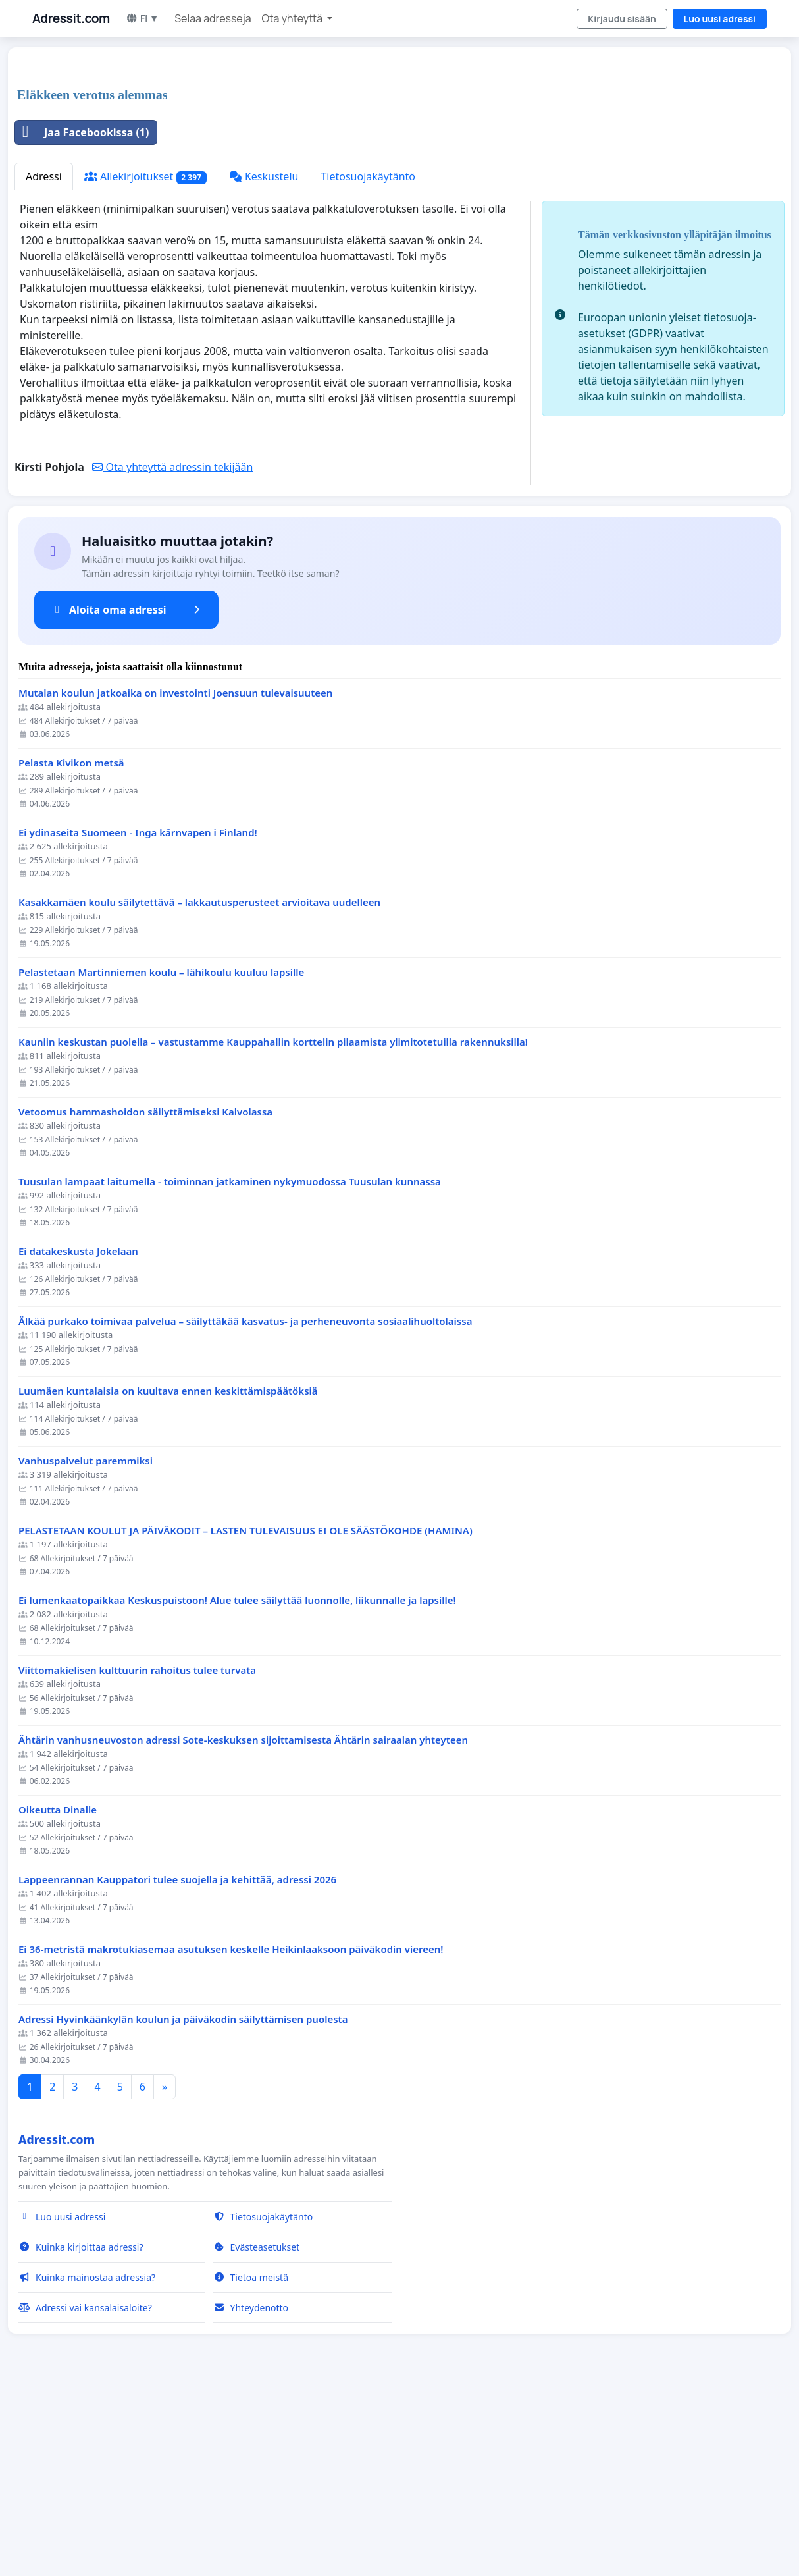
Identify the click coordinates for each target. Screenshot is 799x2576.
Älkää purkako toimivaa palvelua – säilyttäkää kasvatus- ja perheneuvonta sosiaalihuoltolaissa (245, 1505)
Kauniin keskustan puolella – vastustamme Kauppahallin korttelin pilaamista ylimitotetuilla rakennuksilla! (273, 1226)
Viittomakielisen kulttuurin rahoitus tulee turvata (137, 1854)
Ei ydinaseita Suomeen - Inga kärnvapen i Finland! (137, 1017)
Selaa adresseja (212, 18)
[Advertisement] (399, 160)
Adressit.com (71, 18)
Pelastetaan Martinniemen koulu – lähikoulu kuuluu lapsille (161, 1156)
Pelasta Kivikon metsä (71, 947)
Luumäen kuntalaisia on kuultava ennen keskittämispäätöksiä (168, 1575)
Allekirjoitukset (145, 361)
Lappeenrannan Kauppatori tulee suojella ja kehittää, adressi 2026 (177, 2064)
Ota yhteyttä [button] (293, 18)
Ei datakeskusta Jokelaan (78, 1436)
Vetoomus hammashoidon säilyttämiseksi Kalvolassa (145, 1296)
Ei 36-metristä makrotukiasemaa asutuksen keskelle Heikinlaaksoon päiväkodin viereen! (231, 2134)
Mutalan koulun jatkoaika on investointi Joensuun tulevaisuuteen (175, 877)
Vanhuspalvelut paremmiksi (85, 1645)
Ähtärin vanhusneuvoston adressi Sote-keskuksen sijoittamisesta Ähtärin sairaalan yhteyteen (243, 1924)
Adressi (44, 361)
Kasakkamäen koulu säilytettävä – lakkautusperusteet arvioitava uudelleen (199, 1087)
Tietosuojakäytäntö (368, 361)
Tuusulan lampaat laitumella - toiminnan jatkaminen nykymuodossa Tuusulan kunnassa (229, 1366)
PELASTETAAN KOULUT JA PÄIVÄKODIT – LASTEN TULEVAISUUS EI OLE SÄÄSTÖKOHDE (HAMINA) (245, 1715)
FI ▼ (142, 18)
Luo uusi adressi (720, 19)
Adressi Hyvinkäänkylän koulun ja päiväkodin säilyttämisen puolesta (183, 2203)
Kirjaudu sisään (622, 19)
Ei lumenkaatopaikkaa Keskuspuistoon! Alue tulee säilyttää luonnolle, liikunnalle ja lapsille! (237, 1785)
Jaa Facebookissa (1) (82, 317)
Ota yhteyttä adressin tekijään (172, 651)
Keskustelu (264, 361)
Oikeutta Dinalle (57, 1994)
